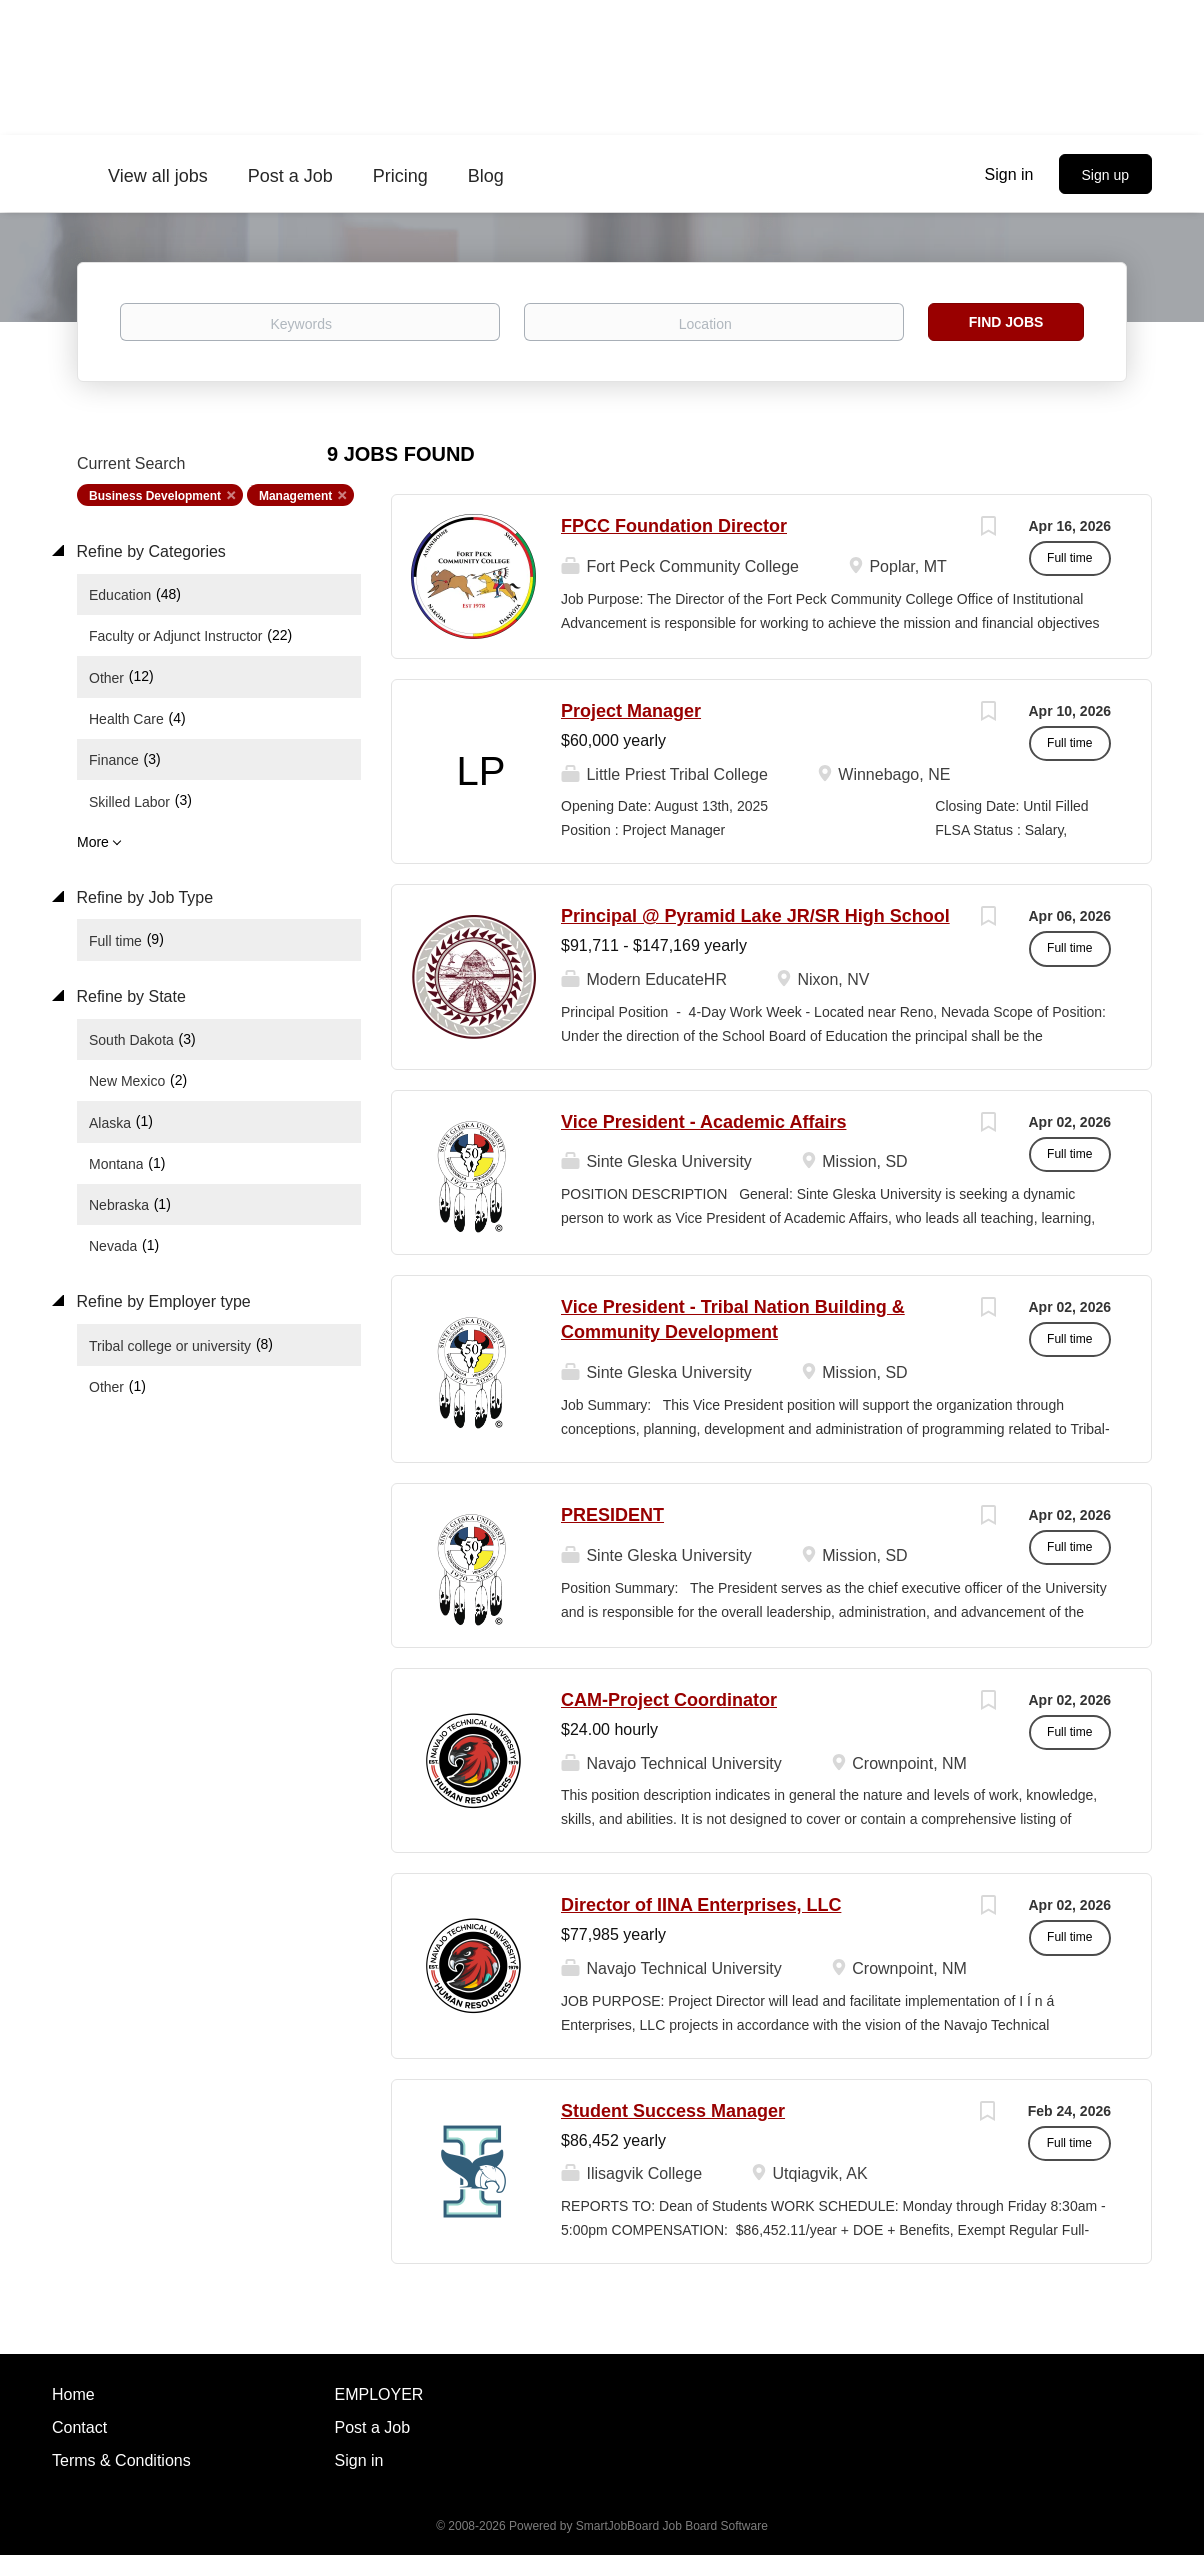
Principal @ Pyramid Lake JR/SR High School (755, 916)
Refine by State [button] (129, 996)
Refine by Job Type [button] (142, 897)
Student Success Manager (673, 2111)
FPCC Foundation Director (674, 526)
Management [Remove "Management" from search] (295, 496)
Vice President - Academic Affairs (703, 1122)
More (93, 842)
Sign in (1009, 174)
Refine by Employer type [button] (161, 1301)
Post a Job (373, 2427)
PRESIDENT (612, 1515)
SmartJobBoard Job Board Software (672, 2526)
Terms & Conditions (121, 2460)
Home (73, 2394)
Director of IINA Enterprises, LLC (701, 1905)
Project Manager (631, 711)
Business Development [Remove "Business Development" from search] (155, 496)
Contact (79, 2427)
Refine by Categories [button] (149, 551)
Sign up (1105, 175)
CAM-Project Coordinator (669, 1700)
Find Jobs (1006, 322)
